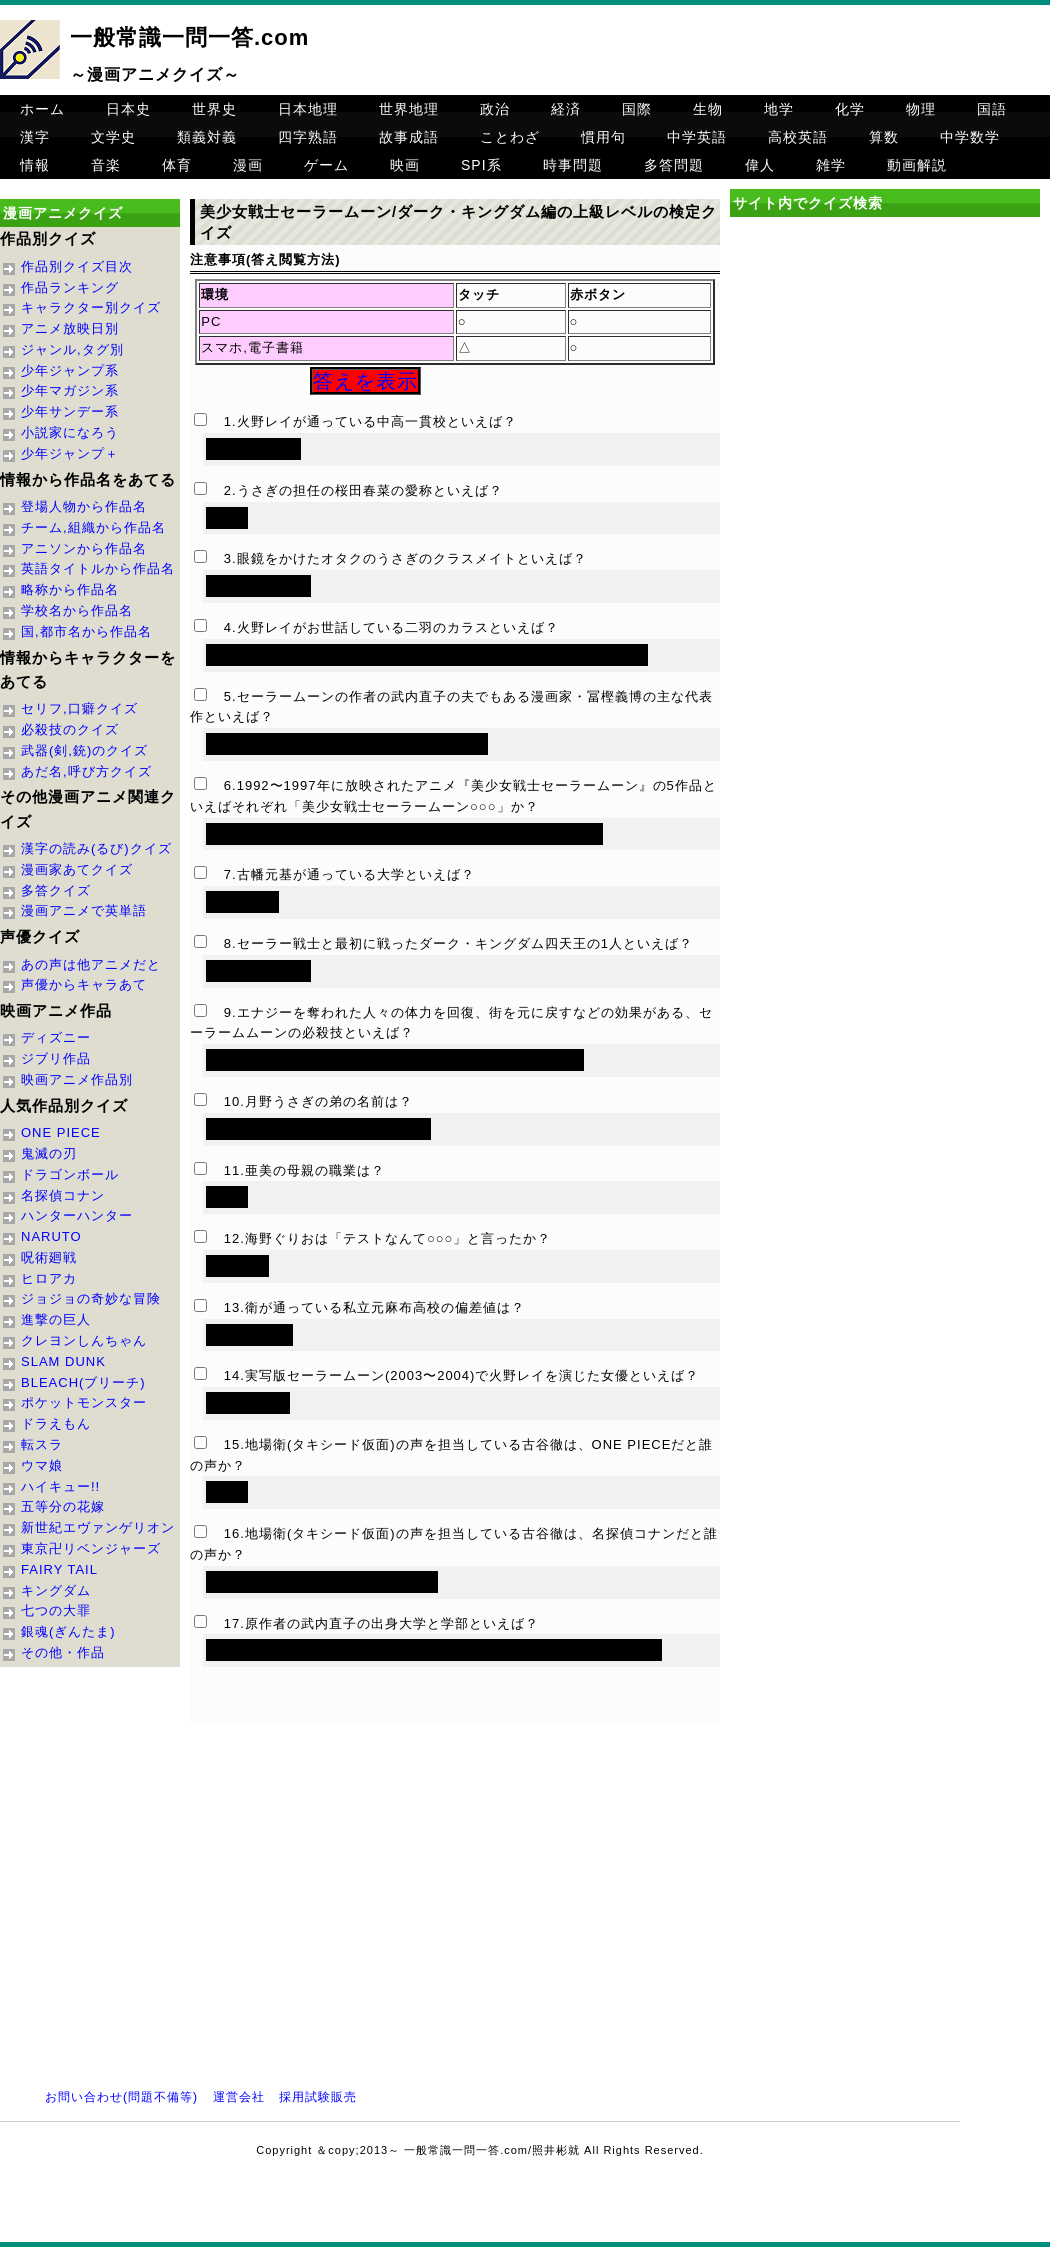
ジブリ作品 (56, 1058)
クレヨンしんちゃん (84, 1340)
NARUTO (51, 1236)
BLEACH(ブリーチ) (83, 1382)
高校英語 (798, 137)
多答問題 (674, 165)
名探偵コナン (63, 1195)
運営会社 (239, 2097)
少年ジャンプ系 (70, 370)
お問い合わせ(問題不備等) (121, 2097)
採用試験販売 (318, 2097)
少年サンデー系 (70, 411)
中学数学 (970, 137)
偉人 (760, 165)
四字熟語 (308, 137)
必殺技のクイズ (70, 729)
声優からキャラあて (84, 984)
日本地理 (308, 109)
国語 (992, 109)
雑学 (831, 165)
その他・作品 (63, 1652)
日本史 (128, 109)
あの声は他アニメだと (91, 964)
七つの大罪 (56, 1610)
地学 (779, 109)
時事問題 (573, 165)
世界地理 (409, 109)
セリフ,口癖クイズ (79, 708)
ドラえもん (56, 1423)
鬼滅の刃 (49, 1153)
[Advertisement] (885, 394)
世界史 (214, 109)
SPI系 (481, 165)
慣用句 (603, 137)
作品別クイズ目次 (77, 266)
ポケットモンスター (84, 1402)
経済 (566, 109)
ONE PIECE (61, 1132)
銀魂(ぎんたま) (68, 1631)
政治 (495, 109)
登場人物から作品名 (84, 506)
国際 (637, 109)
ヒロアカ (49, 1278)
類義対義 (207, 137)
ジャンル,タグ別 (72, 349)
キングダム (56, 1590)
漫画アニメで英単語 (84, 910)
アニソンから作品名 (84, 548)
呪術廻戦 (49, 1257)
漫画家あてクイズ (77, 869)
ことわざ (510, 137)
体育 (177, 165)
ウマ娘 (42, 1465)
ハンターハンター (77, 1215)
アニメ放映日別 (70, 328)
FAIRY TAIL (59, 1569)
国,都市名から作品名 (86, 631)
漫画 (248, 165)
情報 (35, 165)
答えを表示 (365, 381)
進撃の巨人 (56, 1319)
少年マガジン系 (70, 390)
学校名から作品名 (77, 610)
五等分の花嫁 (63, 1506)
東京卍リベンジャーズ (91, 1548)
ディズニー (56, 1037)
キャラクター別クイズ (91, 307)
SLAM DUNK (63, 1361)
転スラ (42, 1444)
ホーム (42, 109)
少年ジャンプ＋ (70, 453)
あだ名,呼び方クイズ (86, 771)
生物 (708, 109)
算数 (884, 137)
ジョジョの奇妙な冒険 (91, 1298)
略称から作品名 (70, 589)
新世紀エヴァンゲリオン (98, 1527)
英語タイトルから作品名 (98, 568)
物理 (921, 109)
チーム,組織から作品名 (93, 527)
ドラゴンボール (70, 1174)
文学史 (113, 137)
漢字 (35, 137)
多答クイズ (56, 890)
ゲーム (326, 165)
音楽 (106, 165)
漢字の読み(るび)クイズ (96, 848)
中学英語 (697, 137)
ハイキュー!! (60, 1486)
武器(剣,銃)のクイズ (84, 750)
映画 (405, 165)
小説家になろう (70, 432)
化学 (850, 109)
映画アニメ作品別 (77, 1079)
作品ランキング (70, 287)
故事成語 (409, 137)
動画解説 (917, 165)
